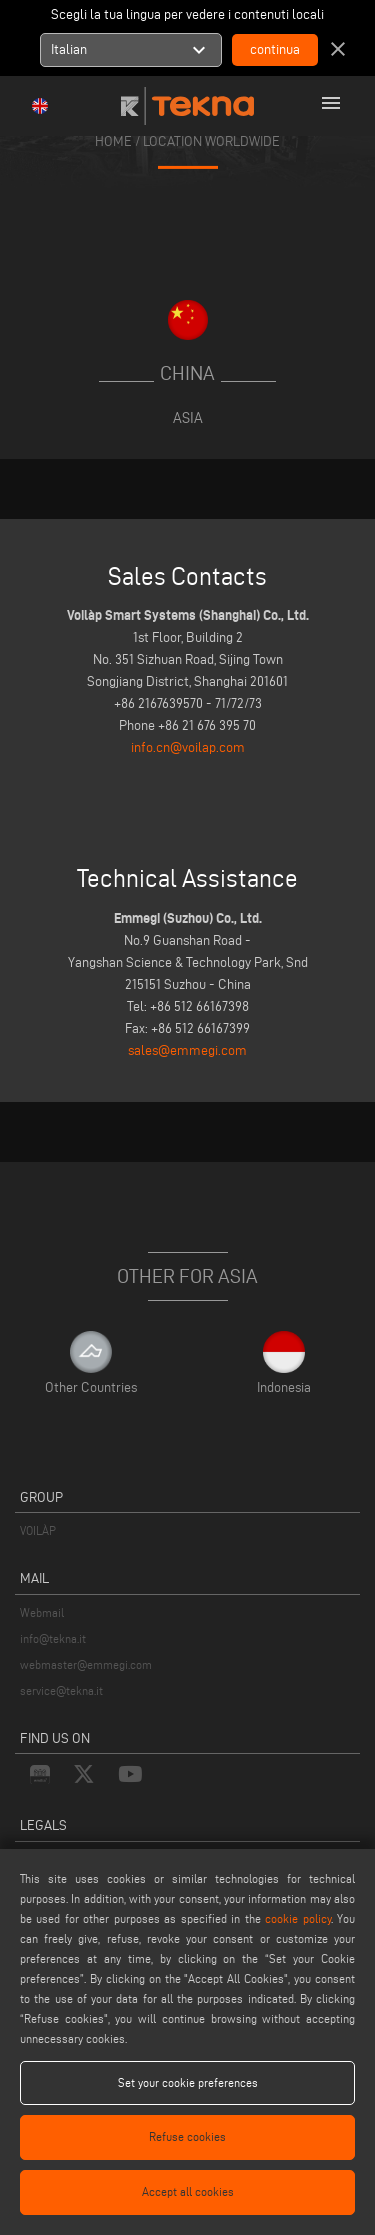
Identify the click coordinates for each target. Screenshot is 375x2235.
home (113, 140)
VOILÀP (38, 1530)
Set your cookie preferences (188, 2082)
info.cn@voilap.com (188, 747)
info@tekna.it (53, 1638)
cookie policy (297, 1918)
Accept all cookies (188, 2191)
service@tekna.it (61, 1690)
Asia (188, 417)
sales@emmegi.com (187, 1050)
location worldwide (211, 140)
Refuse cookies (187, 2136)
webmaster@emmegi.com (86, 1664)
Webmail (42, 1612)
